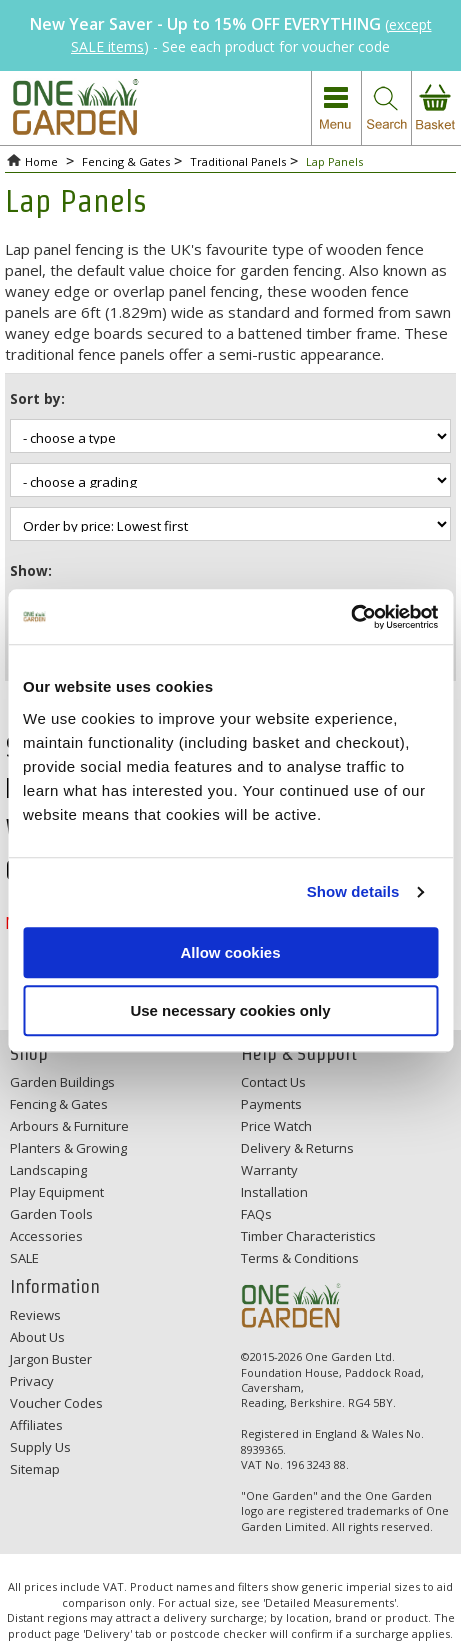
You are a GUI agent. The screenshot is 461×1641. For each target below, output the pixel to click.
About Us (37, 1337)
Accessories (46, 1236)
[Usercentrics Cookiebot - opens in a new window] (350, 617)
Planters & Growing (68, 1148)
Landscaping (48, 1170)
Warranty (269, 1170)
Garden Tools (51, 1214)
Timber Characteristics (308, 1236)
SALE (24, 1258)
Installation (274, 1192)
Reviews (35, 1315)
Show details (353, 891)
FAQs (256, 1214)
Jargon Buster (51, 1359)
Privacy (32, 1381)
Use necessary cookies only (230, 1010)
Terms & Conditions (300, 1258)
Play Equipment (57, 1192)
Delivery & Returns (297, 1148)
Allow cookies (230, 952)
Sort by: (37, 398)
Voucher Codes (56, 1403)
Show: (31, 570)
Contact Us (273, 1082)
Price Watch (276, 1126)
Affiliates (36, 1425)
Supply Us (40, 1447)
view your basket (436, 108)
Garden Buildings (62, 1082)
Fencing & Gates (59, 1104)
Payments (271, 1104)
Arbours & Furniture (69, 1126)
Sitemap (35, 1469)
